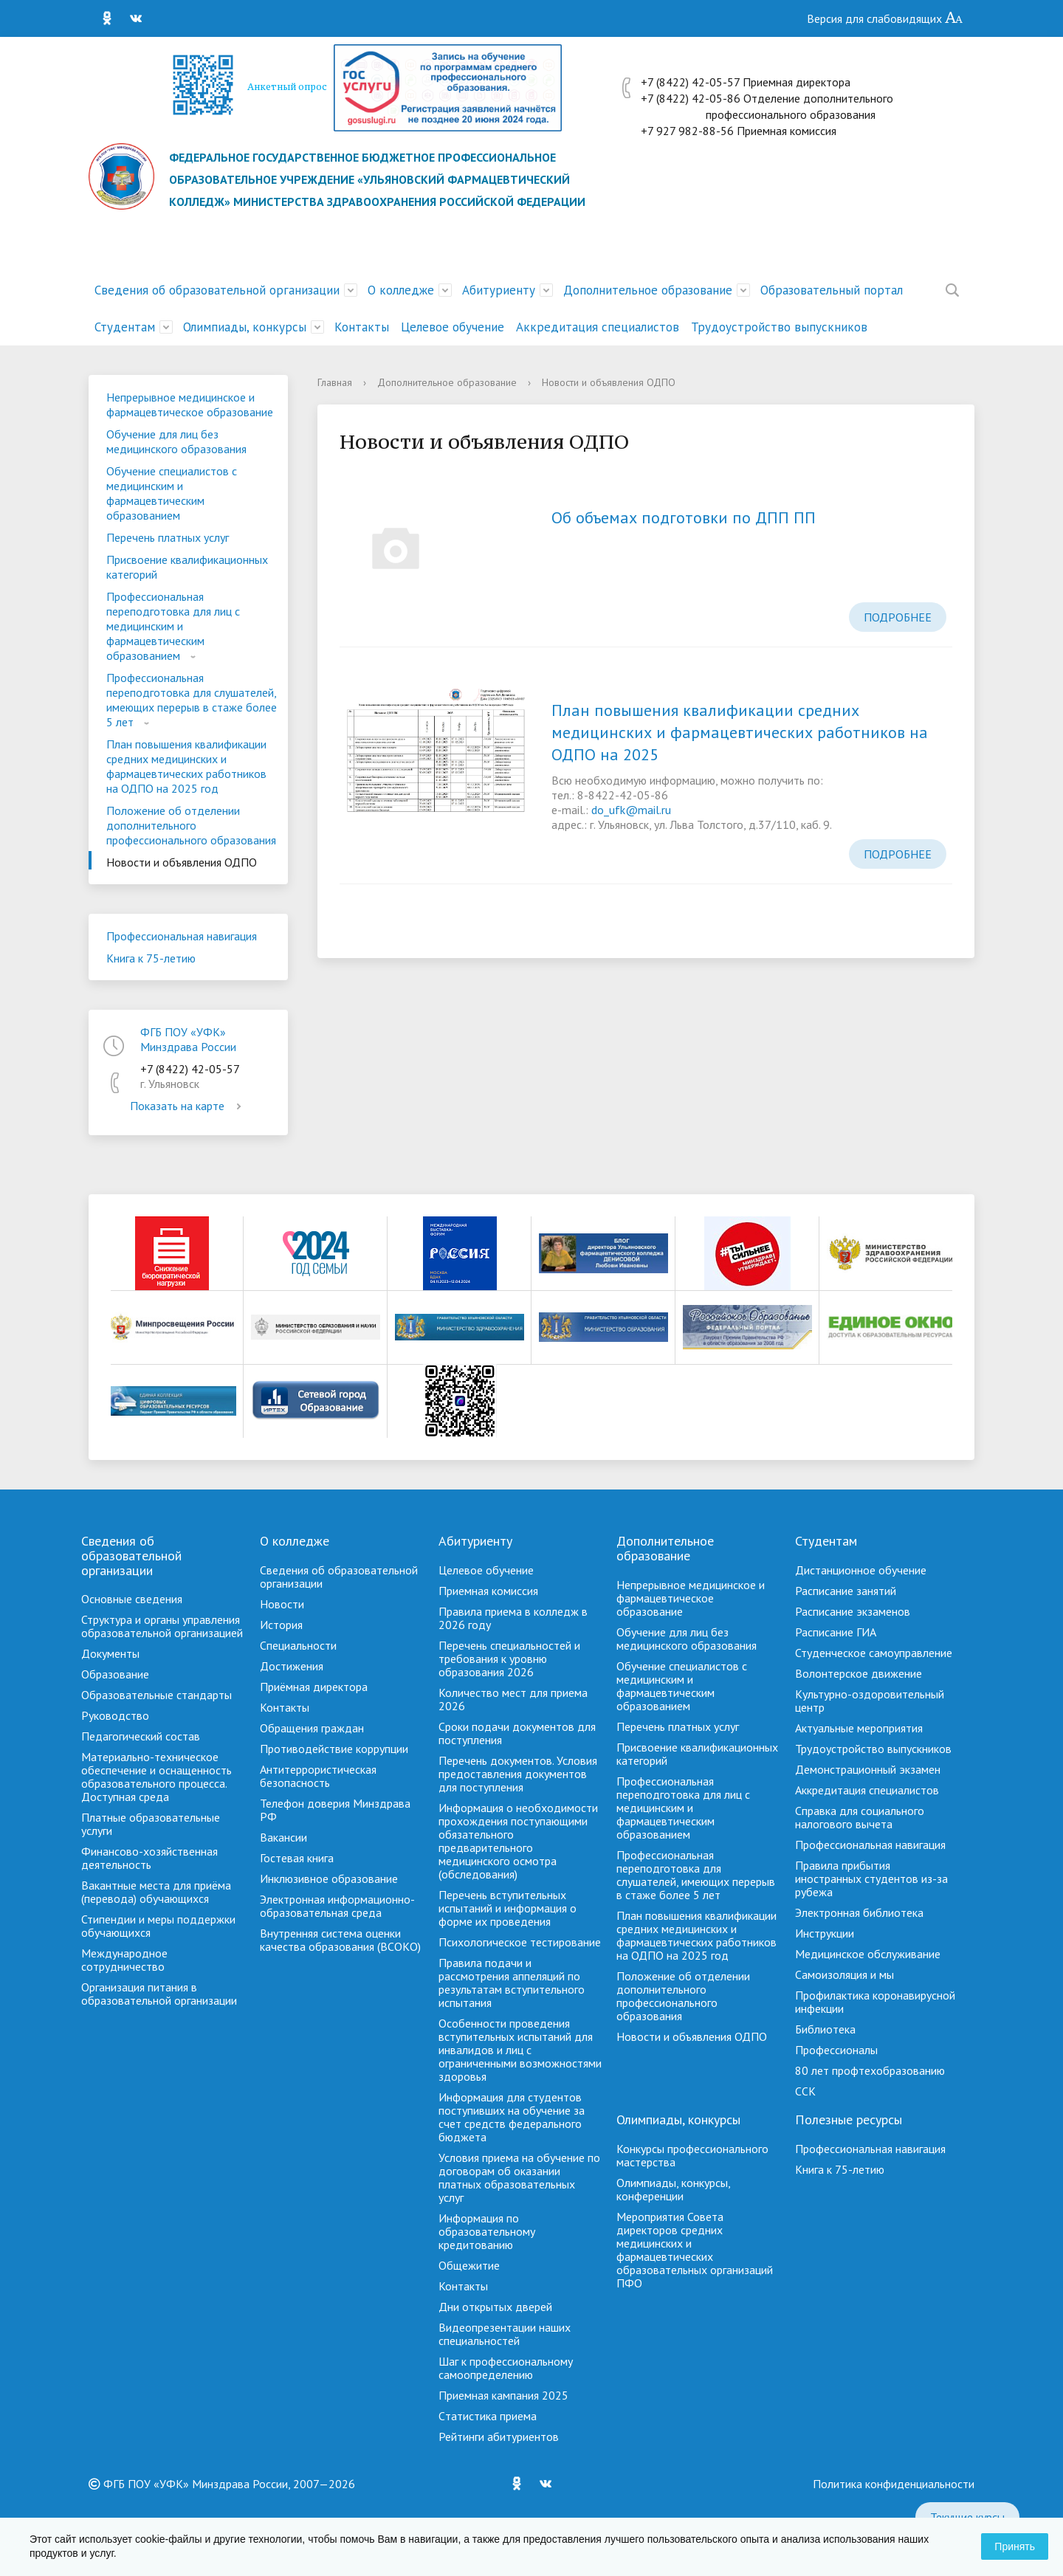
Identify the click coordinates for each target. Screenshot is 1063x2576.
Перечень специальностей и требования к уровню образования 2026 (509, 1658)
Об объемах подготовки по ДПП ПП (683, 517)
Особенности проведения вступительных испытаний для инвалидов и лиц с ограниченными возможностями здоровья (520, 2050)
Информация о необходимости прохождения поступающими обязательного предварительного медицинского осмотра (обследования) (518, 1840)
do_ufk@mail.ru (631, 809)
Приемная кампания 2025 (503, 2395)
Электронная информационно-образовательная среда (337, 1906)
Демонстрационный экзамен (867, 1769)
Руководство (115, 1715)
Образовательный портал (831, 290)
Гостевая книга (297, 1857)
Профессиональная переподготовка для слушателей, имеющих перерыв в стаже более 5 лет (191, 699)
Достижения (291, 1666)
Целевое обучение (452, 327)
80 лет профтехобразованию (870, 2070)
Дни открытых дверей (495, 2306)
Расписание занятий (845, 1590)
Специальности (298, 1645)
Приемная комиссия (488, 1590)
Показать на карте (188, 1105)
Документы (110, 1653)
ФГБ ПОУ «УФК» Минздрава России (188, 1039)
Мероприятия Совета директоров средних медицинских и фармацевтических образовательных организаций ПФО (694, 2249)
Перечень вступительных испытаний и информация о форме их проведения (507, 1908)
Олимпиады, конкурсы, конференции (673, 2189)
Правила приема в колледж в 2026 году (513, 1618)
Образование (115, 1674)
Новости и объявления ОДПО (181, 862)
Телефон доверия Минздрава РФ (335, 1810)
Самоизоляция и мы (844, 1974)
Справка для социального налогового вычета (859, 1817)
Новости (282, 1604)
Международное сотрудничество (124, 1960)
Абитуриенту (498, 290)
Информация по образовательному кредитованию (486, 2231)
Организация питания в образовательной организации (159, 1994)
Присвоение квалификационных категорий (187, 567)
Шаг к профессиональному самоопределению (505, 2368)
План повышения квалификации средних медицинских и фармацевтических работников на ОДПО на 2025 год (186, 766)
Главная (334, 382)
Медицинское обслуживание (867, 1953)
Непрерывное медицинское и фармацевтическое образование (189, 404)
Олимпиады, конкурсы (244, 327)
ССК (805, 2091)
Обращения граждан (312, 1728)
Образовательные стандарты (156, 1694)
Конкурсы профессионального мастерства (692, 2155)
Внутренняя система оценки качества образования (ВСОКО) (340, 1940)
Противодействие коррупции (334, 1748)
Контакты (361, 327)
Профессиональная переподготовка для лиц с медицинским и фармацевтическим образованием (173, 626)
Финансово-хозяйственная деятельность (149, 1858)
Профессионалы (836, 2049)
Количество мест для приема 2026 (513, 1699)
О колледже (401, 290)
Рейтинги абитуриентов (498, 2436)
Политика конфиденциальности (893, 2483)
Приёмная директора (314, 1686)
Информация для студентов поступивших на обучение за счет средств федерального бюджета (511, 2117)
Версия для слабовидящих (885, 18)
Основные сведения (131, 1598)
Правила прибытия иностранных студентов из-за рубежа (871, 1878)
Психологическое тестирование (519, 1942)
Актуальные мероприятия (859, 1728)
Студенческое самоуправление (873, 1652)
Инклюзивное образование (329, 1878)
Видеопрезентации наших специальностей (504, 2334)
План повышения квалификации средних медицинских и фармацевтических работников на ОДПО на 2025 (739, 732)
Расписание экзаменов (852, 1611)
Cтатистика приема (487, 2415)
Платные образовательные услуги (150, 1824)
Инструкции (824, 1933)
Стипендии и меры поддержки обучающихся (158, 1926)
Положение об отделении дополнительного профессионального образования (191, 825)
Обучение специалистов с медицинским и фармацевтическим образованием (171, 493)
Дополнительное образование (647, 290)
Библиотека (825, 2029)
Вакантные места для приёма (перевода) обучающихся (156, 1892)
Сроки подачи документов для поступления (517, 1733)
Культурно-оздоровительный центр (869, 1701)
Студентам (124, 327)
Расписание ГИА (835, 1632)
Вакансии (283, 1837)
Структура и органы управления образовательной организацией (162, 1626)
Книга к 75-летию (151, 958)
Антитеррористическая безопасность (318, 1776)
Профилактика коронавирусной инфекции (875, 2002)
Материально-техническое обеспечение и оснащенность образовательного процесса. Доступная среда (156, 1776)
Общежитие (469, 2265)
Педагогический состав (140, 1736)
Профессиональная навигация (181, 936)
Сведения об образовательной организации (217, 290)
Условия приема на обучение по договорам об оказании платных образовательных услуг (519, 2177)
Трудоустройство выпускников (779, 327)
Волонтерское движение (858, 1673)
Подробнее (898, 617)
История (281, 1624)
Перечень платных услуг (167, 537)
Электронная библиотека (859, 1912)
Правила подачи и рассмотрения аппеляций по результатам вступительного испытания (511, 1982)
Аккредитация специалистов (597, 327)
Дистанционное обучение (860, 1570)
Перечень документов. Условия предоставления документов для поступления (517, 1773)
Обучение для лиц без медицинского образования (176, 441)
